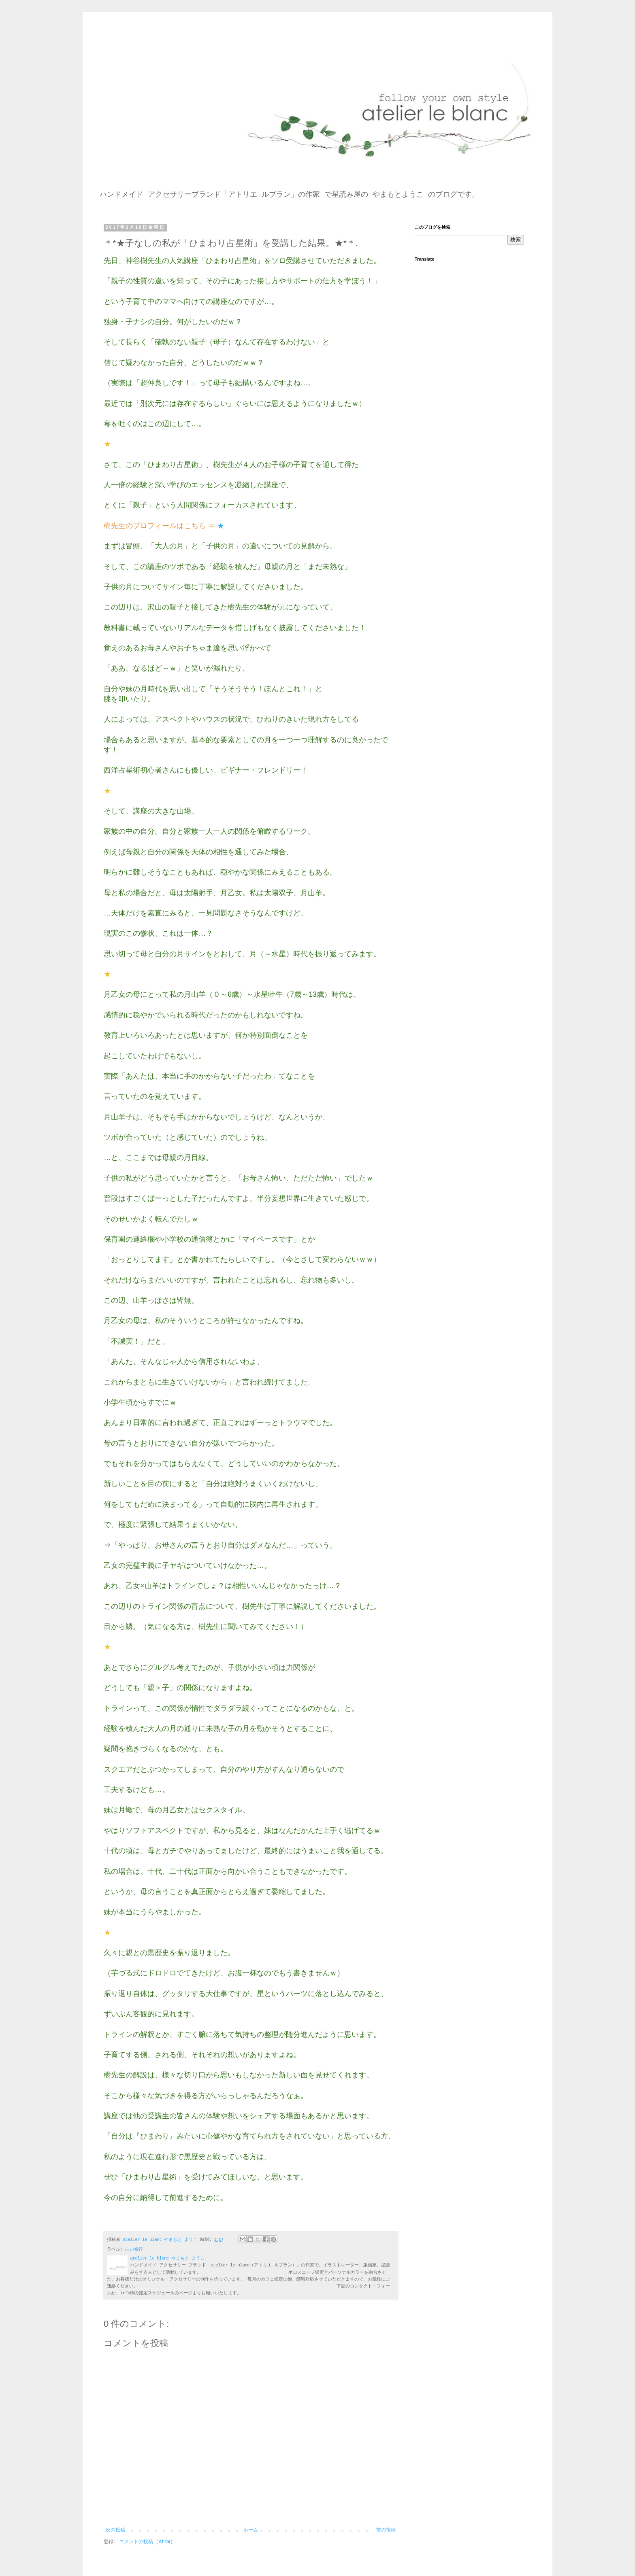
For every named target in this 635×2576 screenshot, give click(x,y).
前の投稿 (386, 2530)
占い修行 (134, 2249)
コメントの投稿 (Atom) (146, 2542)
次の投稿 (115, 2530)
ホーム (250, 2530)
